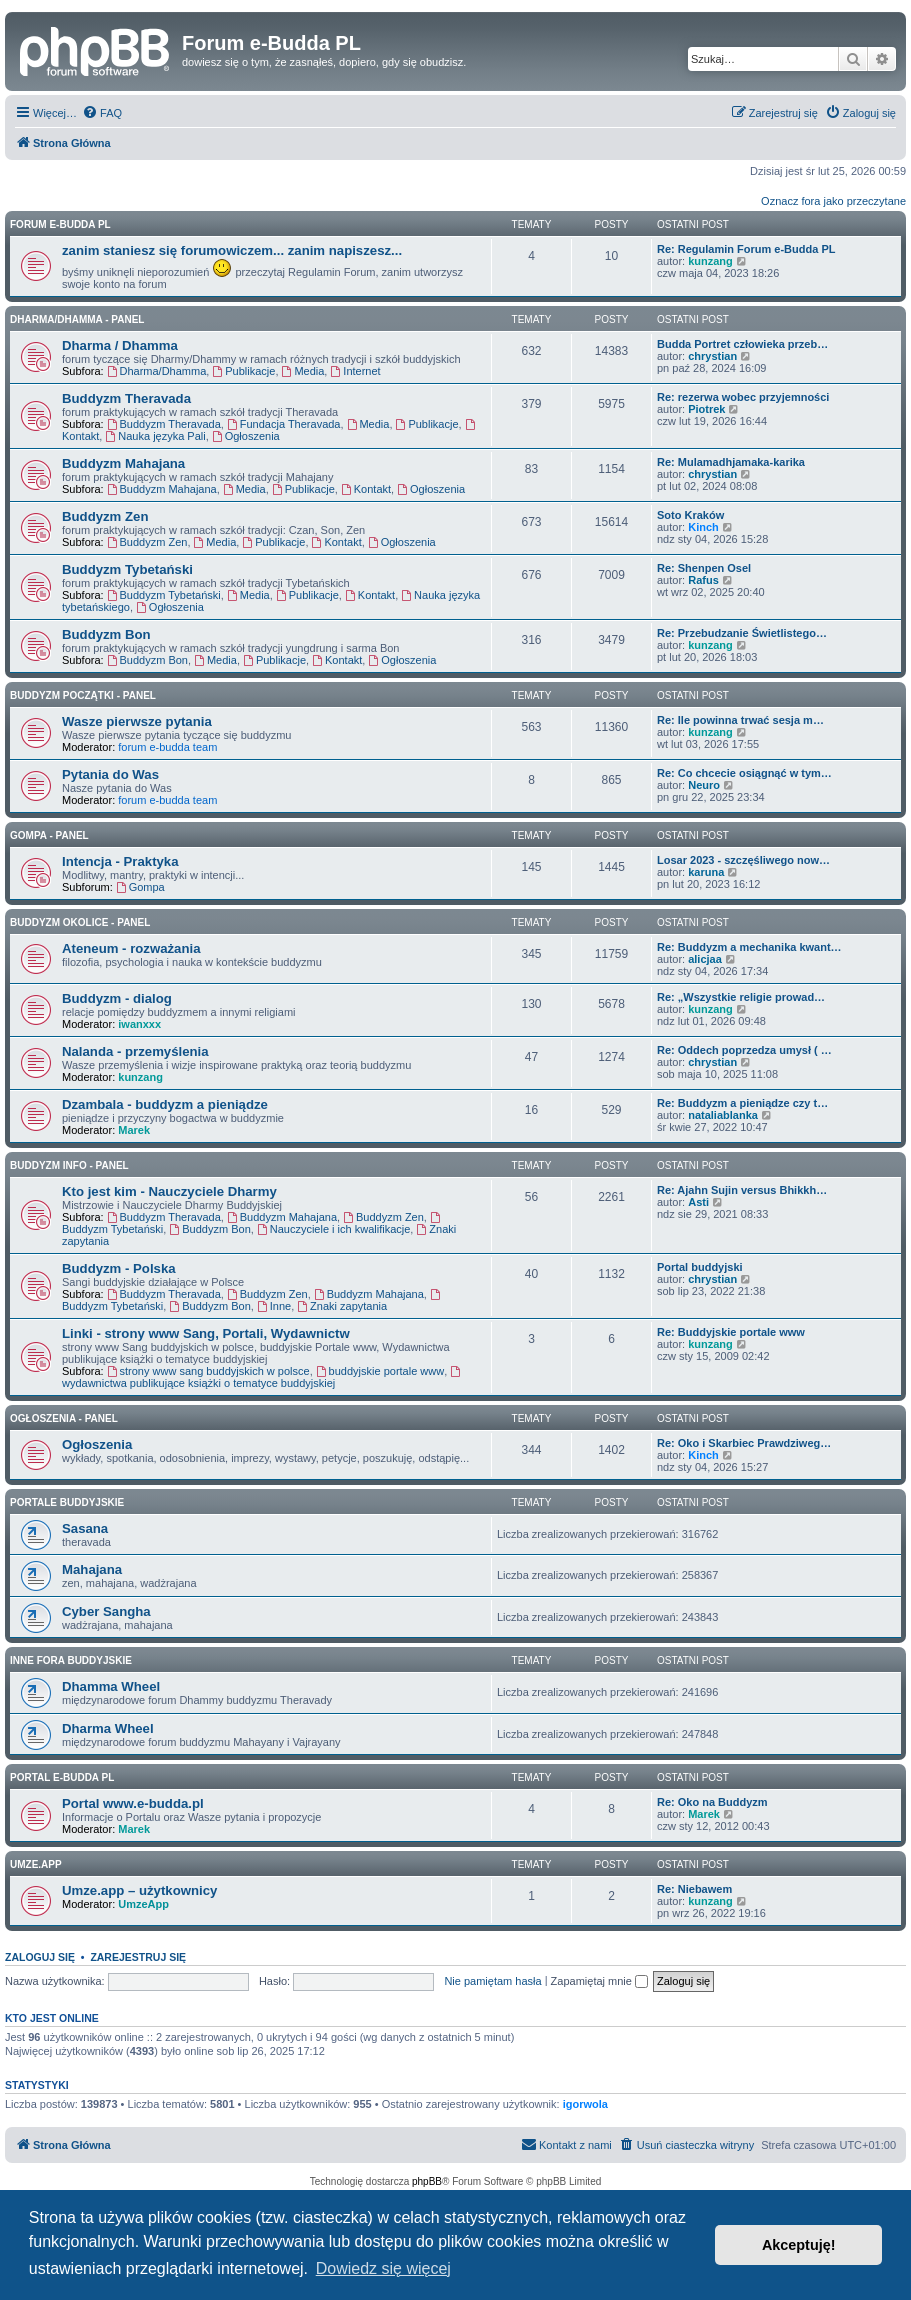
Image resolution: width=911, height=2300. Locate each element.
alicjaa (705, 959)
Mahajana (92, 1569)
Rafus (703, 580)
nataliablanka (723, 1115)
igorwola (585, 2104)
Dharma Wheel (108, 1728)
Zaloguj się (40, 1957)
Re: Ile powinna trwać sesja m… (740, 720)
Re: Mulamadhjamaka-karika (731, 462)
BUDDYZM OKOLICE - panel (80, 922)
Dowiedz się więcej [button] (383, 2268)
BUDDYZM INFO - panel (69, 1165)
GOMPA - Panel (49, 835)
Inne (274, 1306)
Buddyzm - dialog (117, 998)
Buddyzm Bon (106, 634)
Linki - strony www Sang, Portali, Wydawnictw (206, 1333)
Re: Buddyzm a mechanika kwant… (749, 947)
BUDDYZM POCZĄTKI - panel (83, 695)
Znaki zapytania (342, 1306)
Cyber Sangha (106, 1611)
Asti (698, 1202)
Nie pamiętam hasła (492, 1981)
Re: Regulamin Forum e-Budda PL (746, 249)
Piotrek (706, 409)
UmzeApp (143, 1904)
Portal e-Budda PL (62, 1777)
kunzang (710, 261)
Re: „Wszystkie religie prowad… (741, 997)
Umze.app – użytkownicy (139, 1890)
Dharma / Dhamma (120, 345)
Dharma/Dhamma (157, 371)
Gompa (140, 887)
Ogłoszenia (246, 436)
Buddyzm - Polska (119, 1268)
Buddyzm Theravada (126, 398)
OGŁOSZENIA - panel (64, 1418)
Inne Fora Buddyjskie (71, 1660)
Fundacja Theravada (284, 424)
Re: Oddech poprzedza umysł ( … (744, 1050)
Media (303, 371)
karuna (706, 872)
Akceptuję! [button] (799, 2245)
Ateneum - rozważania (131, 948)
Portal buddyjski (700, 1267)
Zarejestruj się (138, 1957)
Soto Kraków (690, 515)
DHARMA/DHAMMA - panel (77, 319)
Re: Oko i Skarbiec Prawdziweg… (744, 1443)
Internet (355, 371)
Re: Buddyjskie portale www (731, 1332)
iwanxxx (139, 1024)
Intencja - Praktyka (120, 861)
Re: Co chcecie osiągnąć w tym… (744, 773)
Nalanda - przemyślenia (135, 1051)
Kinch (703, 527)
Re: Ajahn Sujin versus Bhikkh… (742, 1190)
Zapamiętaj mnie (599, 1981)
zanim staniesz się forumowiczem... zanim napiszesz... (232, 250)
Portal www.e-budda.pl (133, 1803)
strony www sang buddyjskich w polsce (208, 1371)
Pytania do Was (110, 774)
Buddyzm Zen (105, 516)
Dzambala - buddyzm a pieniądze (165, 1104)
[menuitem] (102, 113)
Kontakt (366, 489)
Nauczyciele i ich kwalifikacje (333, 1229)
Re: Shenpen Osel (704, 568)
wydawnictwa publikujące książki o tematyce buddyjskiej (262, 1377)
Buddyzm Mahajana (123, 463)
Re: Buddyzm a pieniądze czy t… (742, 1103)
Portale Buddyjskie (67, 1502)
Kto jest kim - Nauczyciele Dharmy (169, 1191)
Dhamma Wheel (111, 1686)
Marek (134, 1130)
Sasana (85, 1528)
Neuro (704, 785)
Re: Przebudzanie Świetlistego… (742, 633)
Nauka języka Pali (155, 436)
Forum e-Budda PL (60, 224)
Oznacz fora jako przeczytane (833, 201)
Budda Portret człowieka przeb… (742, 344)
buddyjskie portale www (380, 1371)
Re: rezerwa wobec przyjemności (743, 397)
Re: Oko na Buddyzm (712, 1802)
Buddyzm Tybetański (127, 569)
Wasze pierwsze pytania (137, 721)
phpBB (427, 2181)
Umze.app (36, 1864)
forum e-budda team (167, 747)
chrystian (712, 356)
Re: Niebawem (694, 1889)
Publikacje (243, 371)
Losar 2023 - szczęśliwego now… (743, 860)
